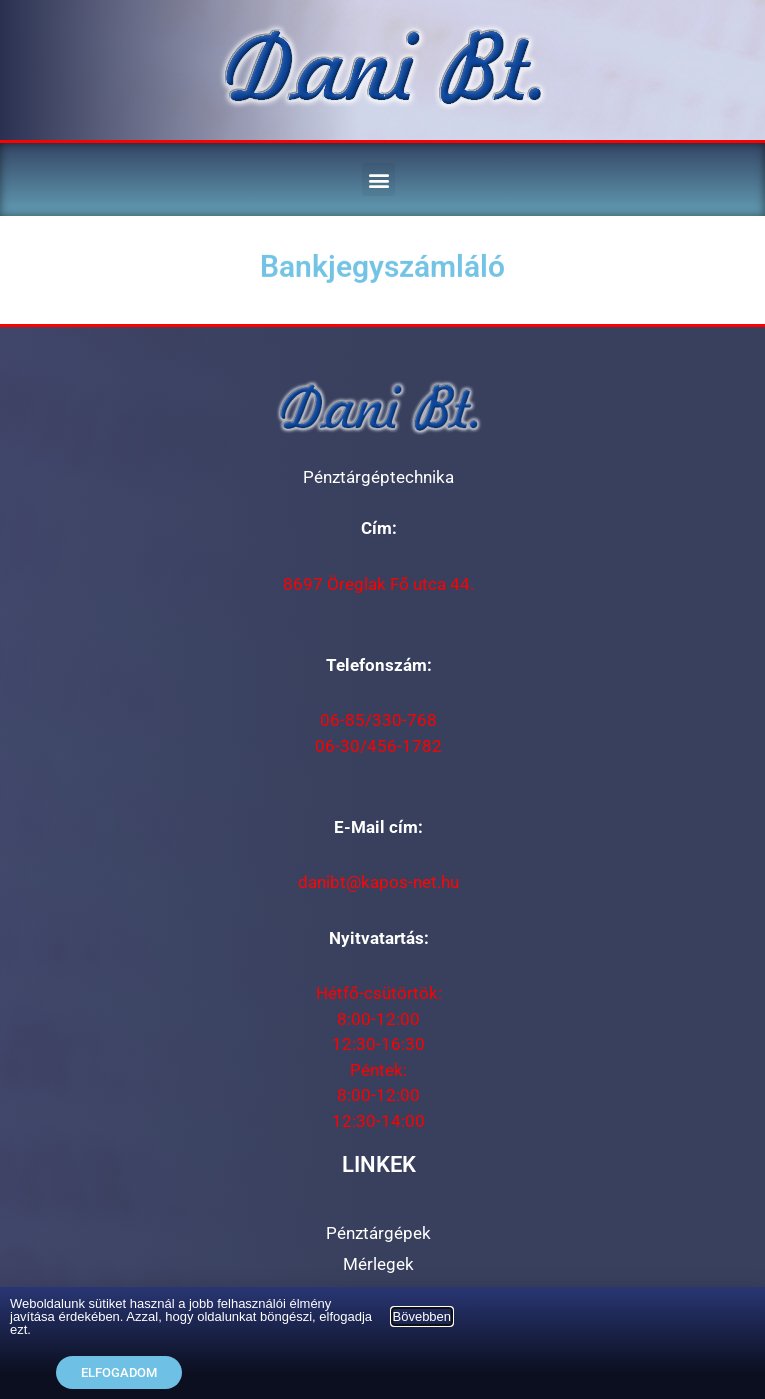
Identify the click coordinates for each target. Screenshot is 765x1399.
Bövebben (422, 1316)
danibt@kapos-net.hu (378, 882)
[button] (378, 179)
